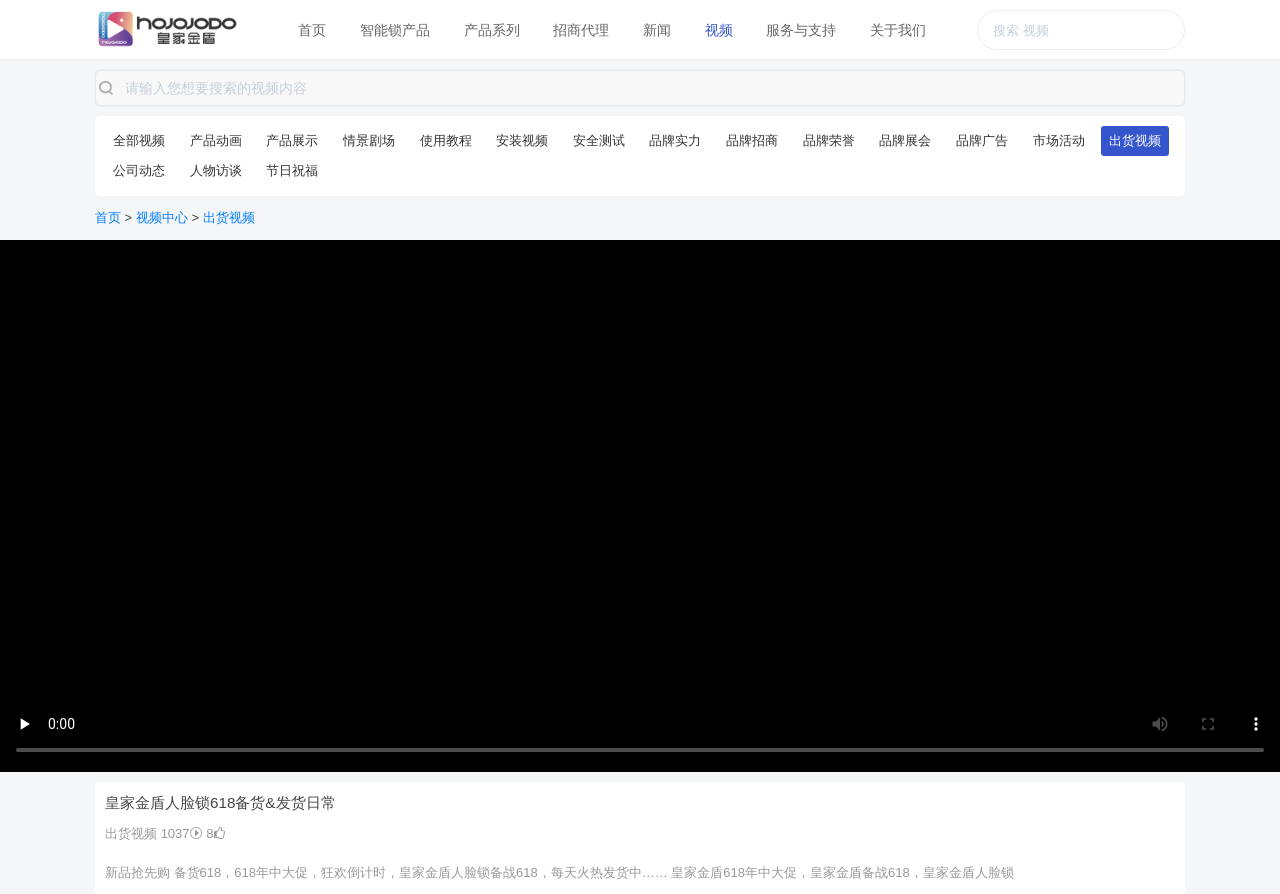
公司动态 (139, 170)
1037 (182, 833)
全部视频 (139, 140)
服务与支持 (801, 30)
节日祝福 (292, 170)
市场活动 (1059, 140)
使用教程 (446, 140)
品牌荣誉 (829, 140)
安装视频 (522, 140)
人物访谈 (216, 170)
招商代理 (581, 30)
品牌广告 (982, 140)
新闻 (657, 30)
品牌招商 (752, 140)
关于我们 (898, 30)
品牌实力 (675, 140)
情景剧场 (369, 140)
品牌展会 (905, 140)
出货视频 (1135, 140)
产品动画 (216, 140)
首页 (312, 30)
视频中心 (162, 217)
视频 (719, 30)
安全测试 (599, 140)
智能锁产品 (395, 30)
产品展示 (292, 140)
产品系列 (492, 30)
